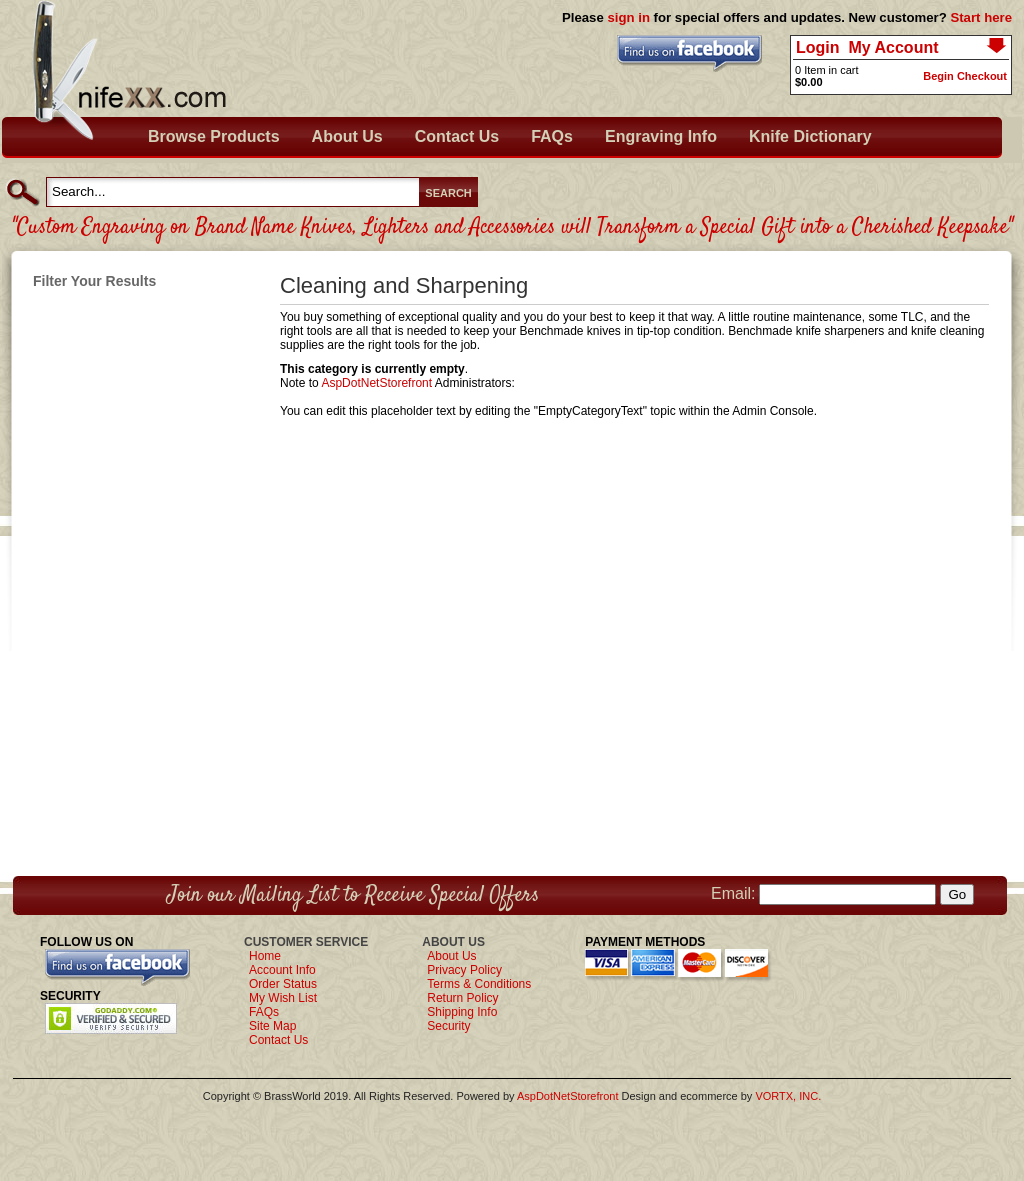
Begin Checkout (965, 76)
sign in (628, 17)
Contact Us (457, 136)
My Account (893, 47)
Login (818, 47)
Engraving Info (661, 136)
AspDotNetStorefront (376, 383)
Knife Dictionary (810, 136)
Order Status (283, 984)
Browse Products (214, 136)
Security (448, 1026)
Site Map (272, 1026)
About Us (347, 136)
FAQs (552, 136)
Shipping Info (462, 1012)
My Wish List (283, 998)
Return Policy (462, 998)
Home (265, 956)
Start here (981, 17)
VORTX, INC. (788, 1096)
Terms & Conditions (479, 984)
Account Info (282, 970)
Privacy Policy (464, 970)
